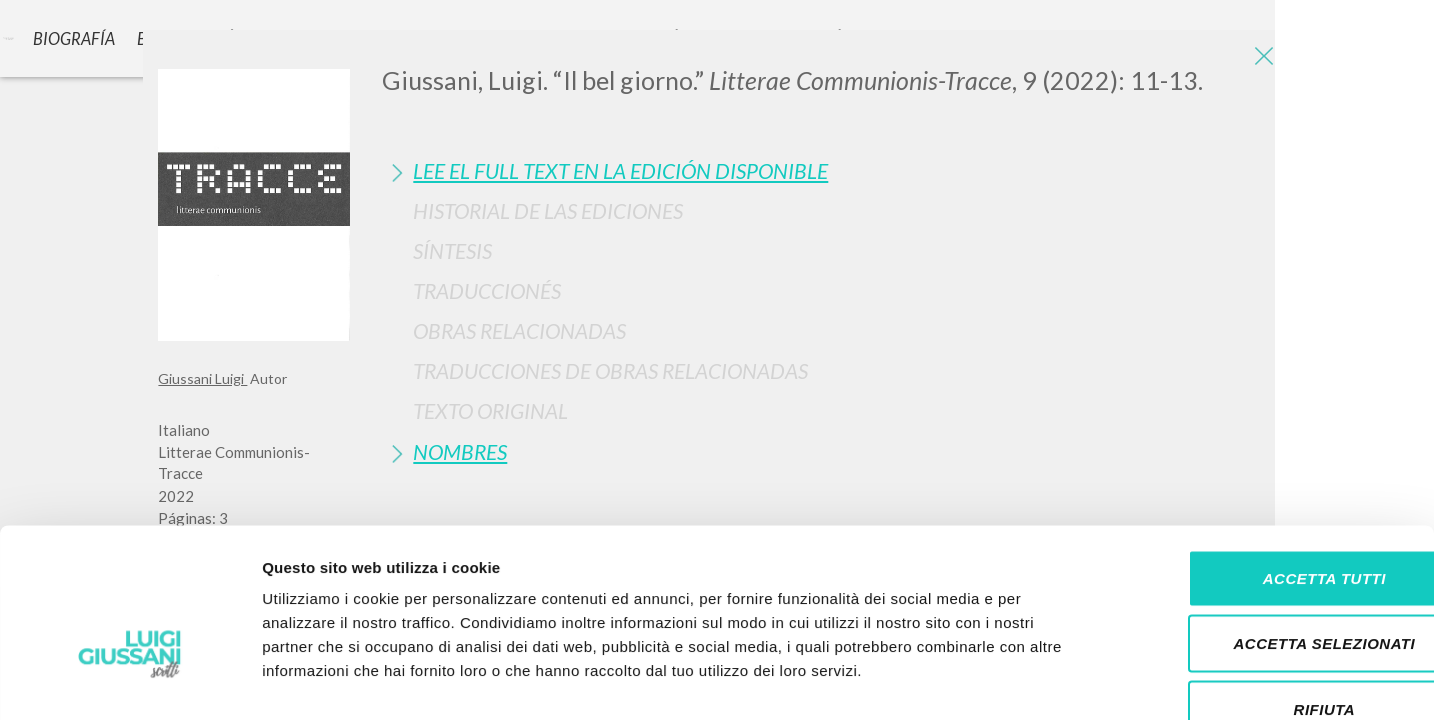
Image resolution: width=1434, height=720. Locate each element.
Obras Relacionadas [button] (519, 330)
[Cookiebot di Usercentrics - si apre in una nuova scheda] (129, 681)
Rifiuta (1267, 588)
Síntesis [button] (452, 250)
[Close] (1261, 60)
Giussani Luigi (202, 378)
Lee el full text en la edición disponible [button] (620, 170)
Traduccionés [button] (487, 290)
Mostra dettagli (1052, 680)
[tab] (828, 170)
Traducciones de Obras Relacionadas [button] (610, 370)
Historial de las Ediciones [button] (548, 210)
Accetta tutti (1266, 457)
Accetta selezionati (1267, 523)
